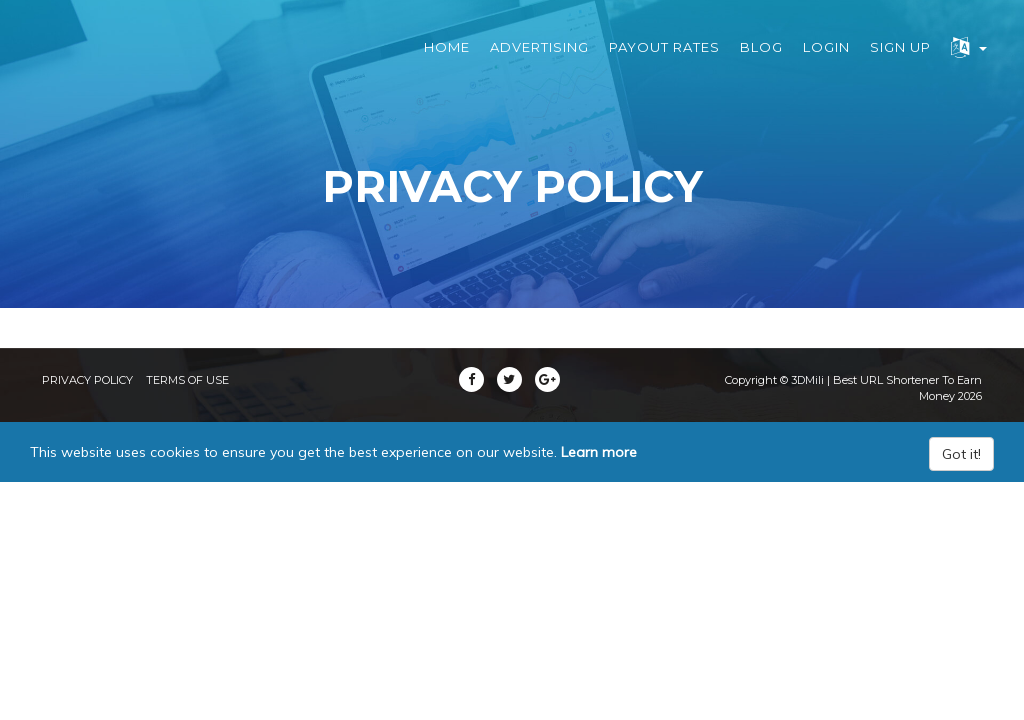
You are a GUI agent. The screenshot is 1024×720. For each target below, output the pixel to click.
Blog (761, 60)
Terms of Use (187, 380)
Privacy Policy (87, 380)
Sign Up (900, 60)
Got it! (961, 454)
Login (826, 60)
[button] (969, 60)
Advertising (539, 60)
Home (447, 60)
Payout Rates (664, 60)
